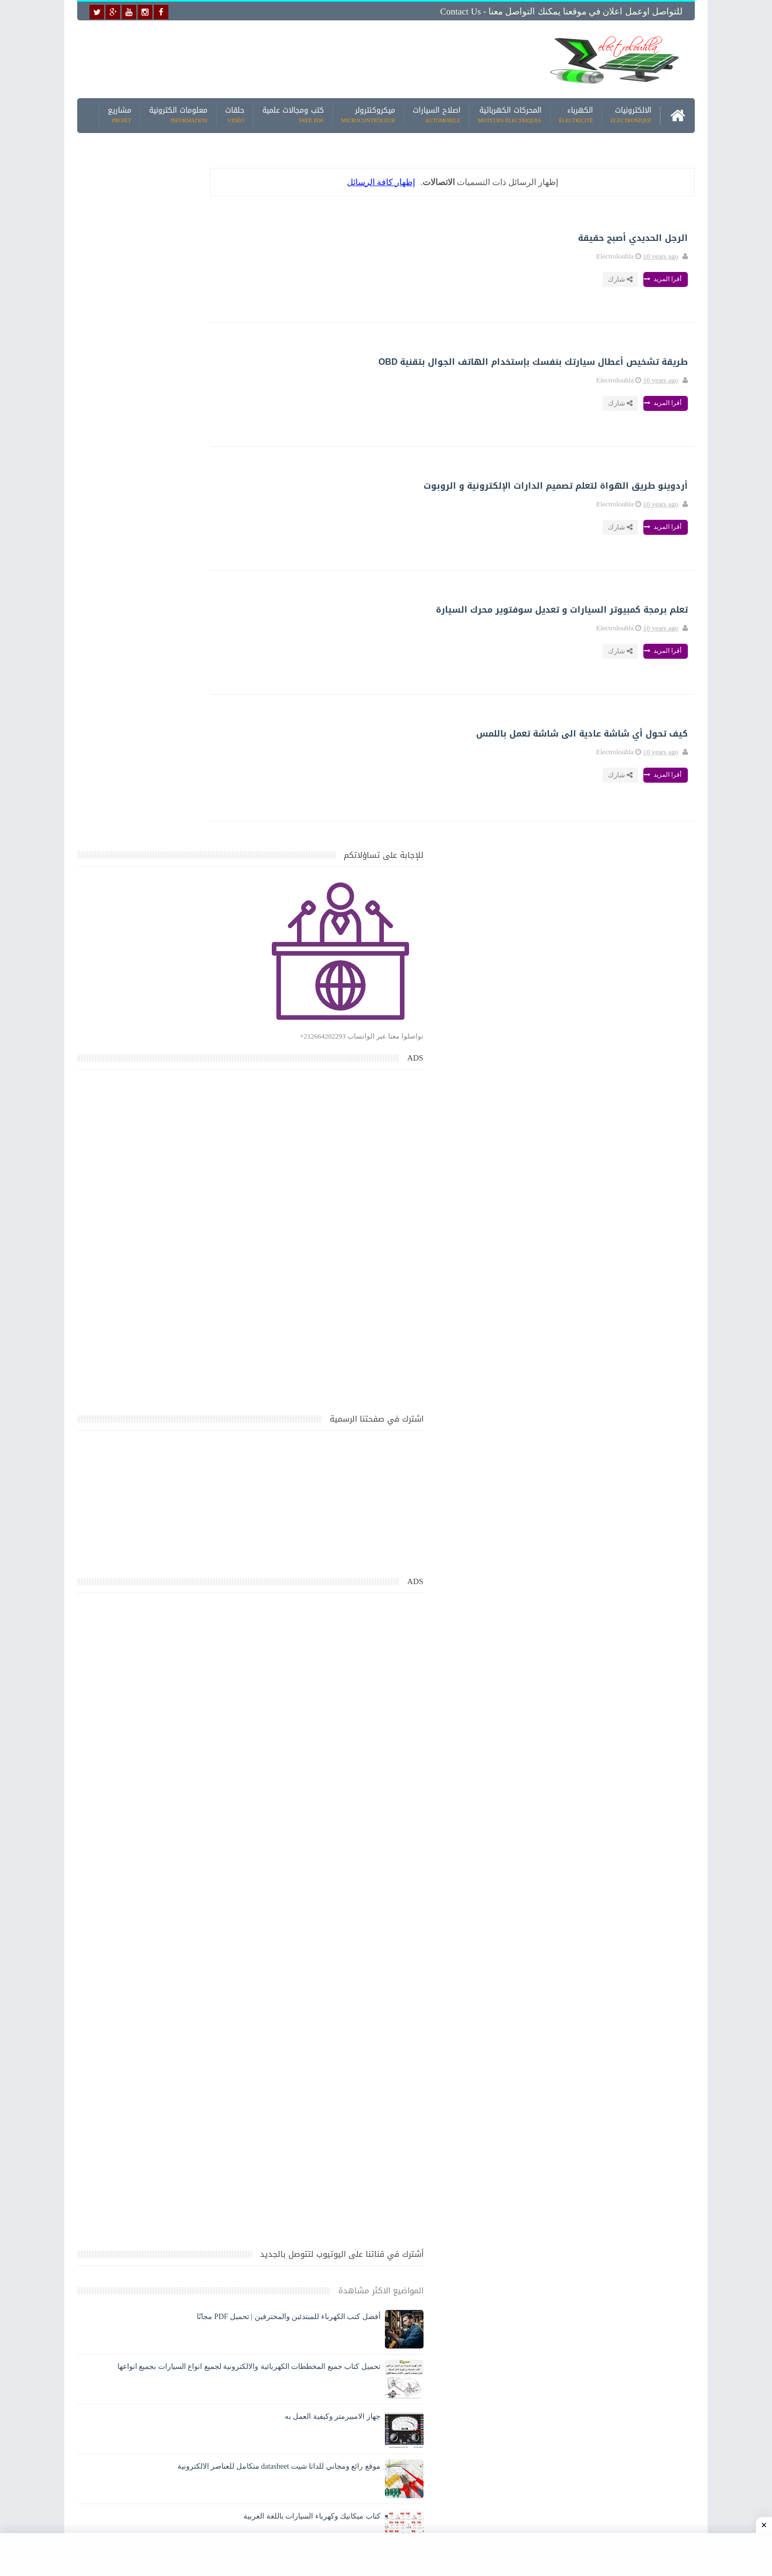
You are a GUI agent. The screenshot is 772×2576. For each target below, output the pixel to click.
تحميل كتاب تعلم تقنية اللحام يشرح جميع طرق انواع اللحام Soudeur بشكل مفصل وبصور (157, 2046)
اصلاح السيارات (437, 112)
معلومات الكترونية (178, 112)
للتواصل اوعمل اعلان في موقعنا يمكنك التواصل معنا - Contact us (561, 11)
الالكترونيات (631, 112)
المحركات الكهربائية (509, 112)
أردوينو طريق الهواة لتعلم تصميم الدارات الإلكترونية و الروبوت (404, 482)
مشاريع (119, 112)
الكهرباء (576, 112)
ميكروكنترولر (368, 112)
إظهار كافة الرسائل (419, 178)
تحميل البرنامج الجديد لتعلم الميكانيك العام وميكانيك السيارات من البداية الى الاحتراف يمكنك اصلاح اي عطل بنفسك (153, 2246)
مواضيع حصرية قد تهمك (232, 2148)
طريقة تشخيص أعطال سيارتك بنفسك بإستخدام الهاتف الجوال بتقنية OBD (392, 359)
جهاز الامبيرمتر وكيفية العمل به (172, 1732)
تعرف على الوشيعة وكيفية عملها (170, 1932)
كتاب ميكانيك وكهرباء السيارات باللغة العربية (151, 1832)
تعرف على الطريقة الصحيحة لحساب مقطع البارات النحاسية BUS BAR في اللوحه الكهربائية (153, 2097)
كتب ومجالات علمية (293, 112)
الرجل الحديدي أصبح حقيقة (436, 235)
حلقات (234, 112)
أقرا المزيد (466, 276)
